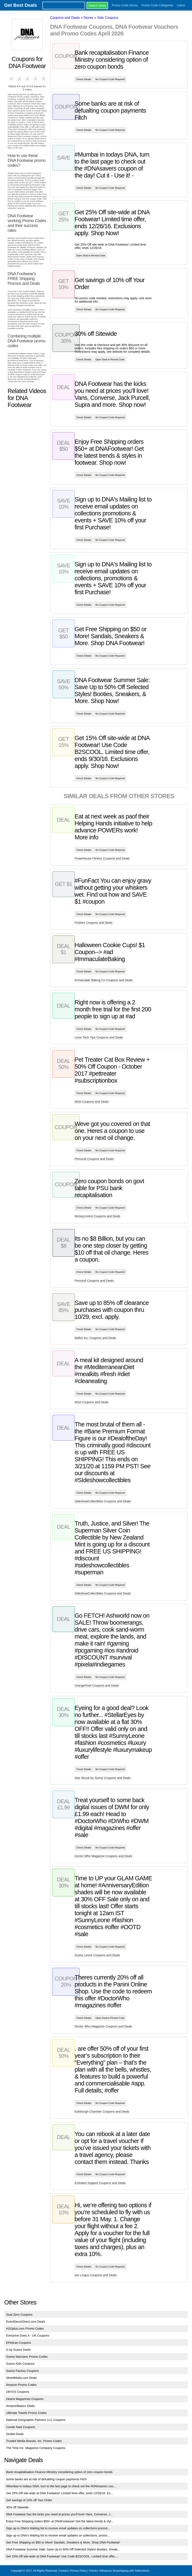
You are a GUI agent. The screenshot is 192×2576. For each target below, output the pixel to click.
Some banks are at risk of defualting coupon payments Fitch (46, 2479)
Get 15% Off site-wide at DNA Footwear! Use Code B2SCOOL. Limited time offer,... (62, 2556)
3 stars (28, 79)
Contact (63, 2570)
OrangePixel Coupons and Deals (97, 1685)
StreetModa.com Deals (21, 2377)
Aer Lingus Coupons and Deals (96, 2275)
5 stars (44, 79)
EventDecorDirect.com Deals (25, 2321)
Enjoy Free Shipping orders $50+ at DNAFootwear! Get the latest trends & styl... (60, 2521)
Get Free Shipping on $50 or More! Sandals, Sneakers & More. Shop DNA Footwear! (63, 2542)
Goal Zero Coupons (19, 2314)
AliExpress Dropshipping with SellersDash (124, 2570)
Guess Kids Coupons (20, 2363)
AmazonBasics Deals (20, 2406)
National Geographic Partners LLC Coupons (36, 2420)
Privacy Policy (78, 2570)
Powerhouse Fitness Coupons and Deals (102, 858)
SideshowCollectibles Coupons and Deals (103, 1501)
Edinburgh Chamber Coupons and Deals (102, 2111)
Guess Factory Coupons (22, 2370)
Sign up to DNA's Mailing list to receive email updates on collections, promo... (58, 2535)
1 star (12, 79)
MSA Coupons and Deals (92, 1101)
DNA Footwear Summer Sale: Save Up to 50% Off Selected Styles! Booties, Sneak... (63, 2549)
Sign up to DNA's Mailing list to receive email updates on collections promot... (58, 2528)
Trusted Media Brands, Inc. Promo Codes (34, 2441)
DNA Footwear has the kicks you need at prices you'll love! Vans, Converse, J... (59, 2514)
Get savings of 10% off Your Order (29, 2500)
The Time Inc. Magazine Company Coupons (35, 2448)
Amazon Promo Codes (21, 2384)
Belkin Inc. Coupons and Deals (95, 1338)
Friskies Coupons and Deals (94, 922)
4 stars (36, 79)
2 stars (20, 79)
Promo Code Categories (157, 5)
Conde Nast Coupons (20, 2427)
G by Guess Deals (18, 2349)
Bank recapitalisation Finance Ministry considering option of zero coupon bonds (59, 2472)
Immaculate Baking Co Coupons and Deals (104, 980)
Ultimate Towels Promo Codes (26, 2413)
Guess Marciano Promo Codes (27, 2356)
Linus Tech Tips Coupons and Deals (99, 1037)
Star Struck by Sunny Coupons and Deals (103, 1778)
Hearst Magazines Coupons (25, 2399)
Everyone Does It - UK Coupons (27, 2335)
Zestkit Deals (15, 2434)
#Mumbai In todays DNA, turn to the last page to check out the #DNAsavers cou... (61, 2486)
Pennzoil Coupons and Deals (94, 1159)
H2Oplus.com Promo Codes (25, 2328)
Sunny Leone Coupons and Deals (97, 1955)
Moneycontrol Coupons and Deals (97, 1216)
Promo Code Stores (125, 5)
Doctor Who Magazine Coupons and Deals (103, 1856)
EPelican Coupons (18, 2342)
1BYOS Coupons (17, 2391)
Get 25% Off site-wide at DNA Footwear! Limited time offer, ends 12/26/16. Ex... (59, 2493)
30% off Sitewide (17, 2507)
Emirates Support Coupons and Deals (100, 2183)
